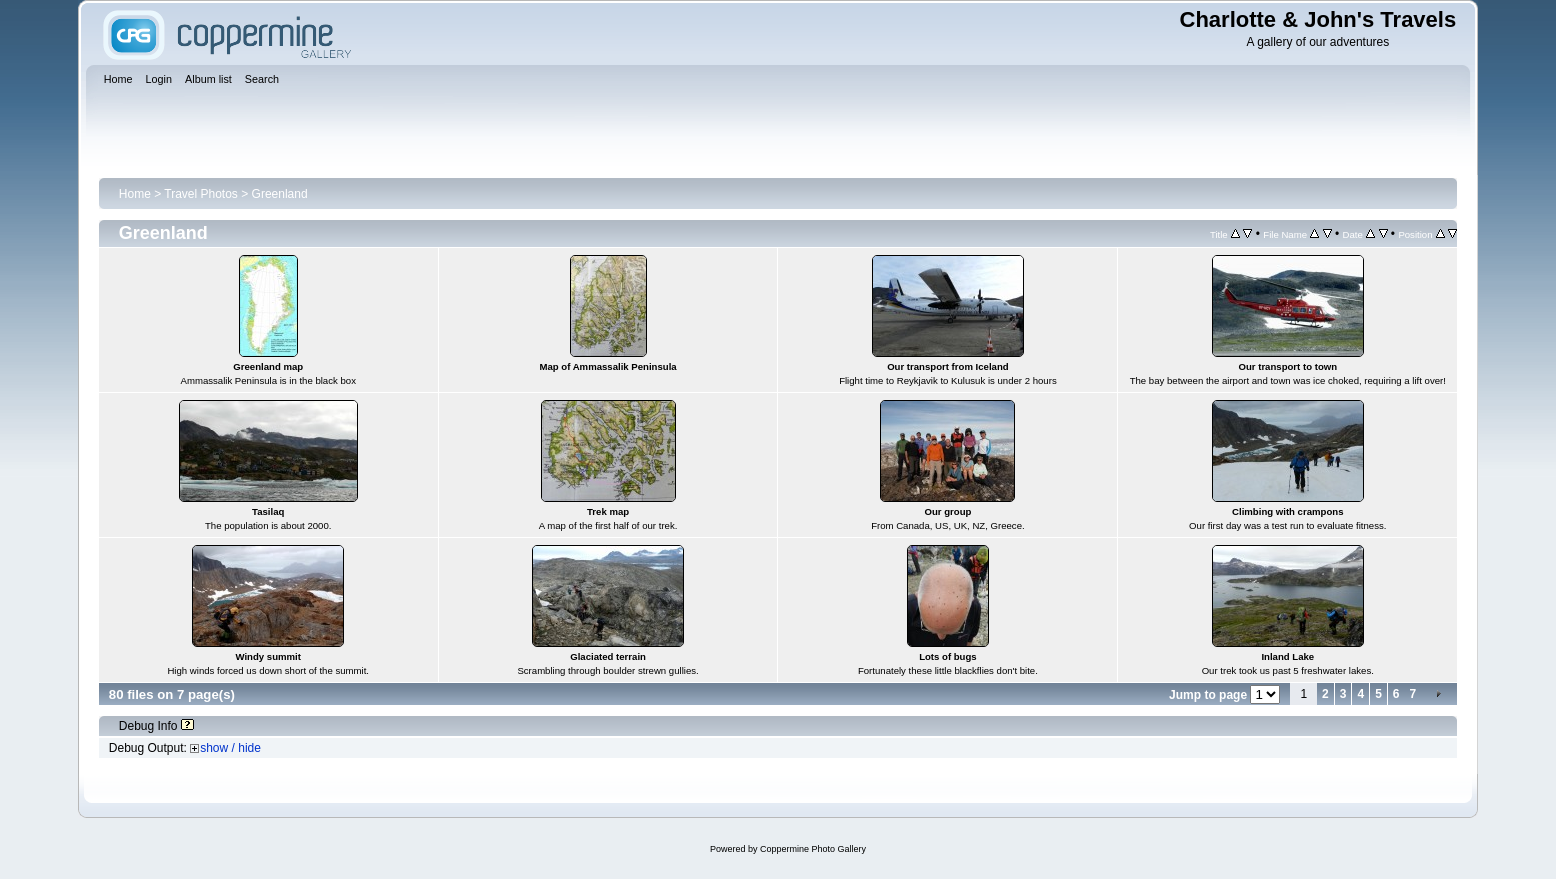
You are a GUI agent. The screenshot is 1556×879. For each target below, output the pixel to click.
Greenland (280, 194)
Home (135, 194)
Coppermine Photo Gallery (813, 849)
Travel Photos (201, 194)
